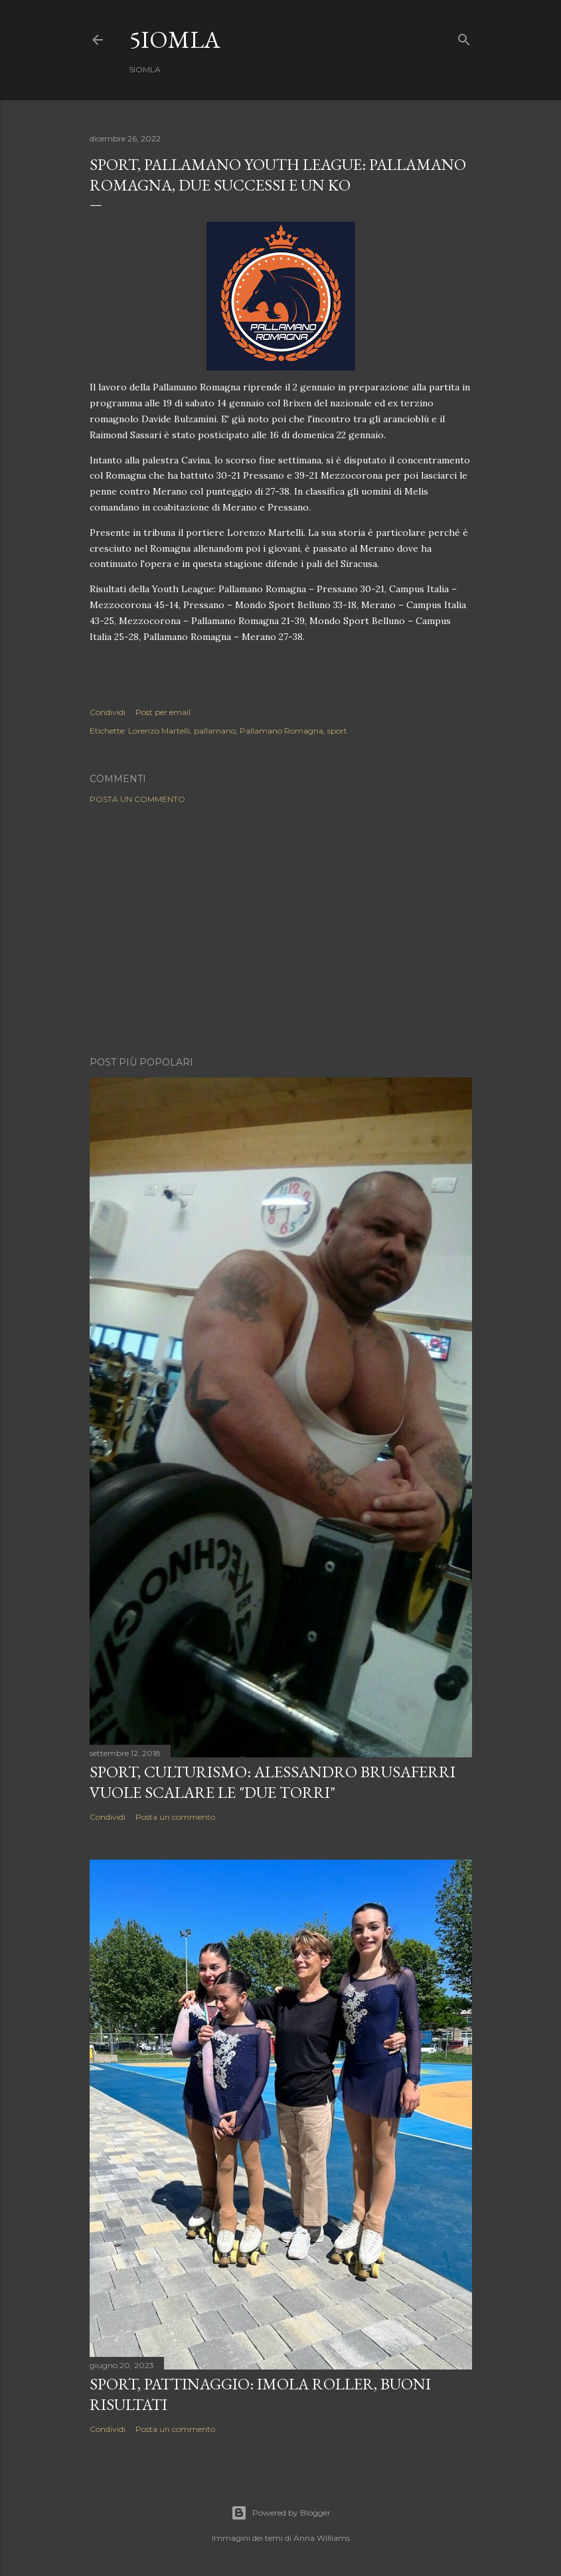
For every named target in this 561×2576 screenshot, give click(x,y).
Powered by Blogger (281, 2513)
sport (337, 731)
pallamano (215, 731)
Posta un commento (137, 799)
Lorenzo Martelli (159, 731)
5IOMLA (174, 39)
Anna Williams (321, 2538)
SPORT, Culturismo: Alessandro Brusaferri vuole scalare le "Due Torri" (272, 1782)
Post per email (163, 712)
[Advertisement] (281, 930)
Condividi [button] (107, 712)
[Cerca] (464, 37)
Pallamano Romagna (281, 731)
